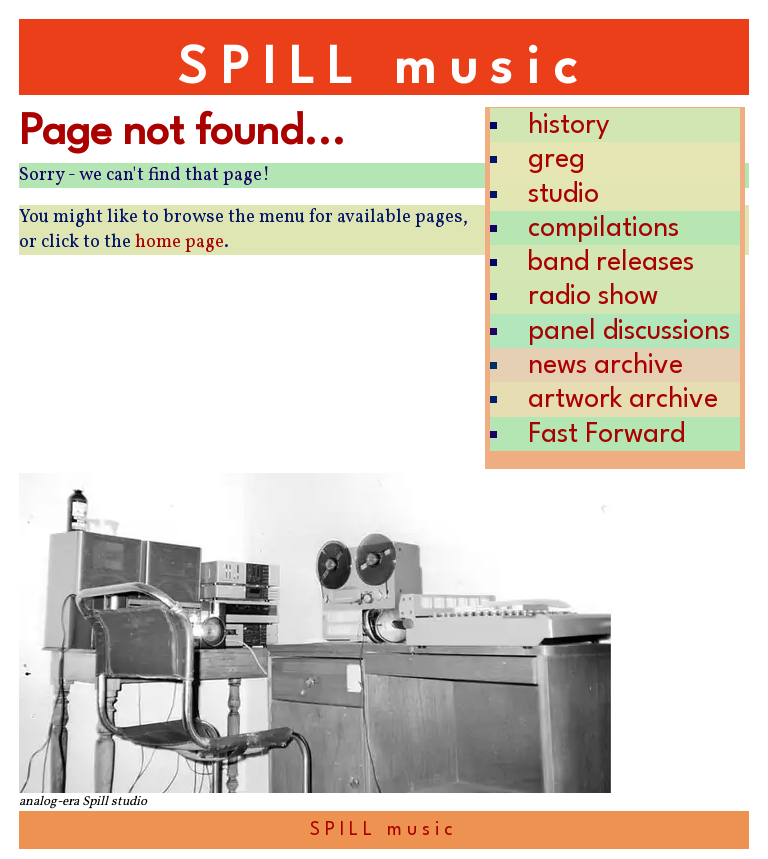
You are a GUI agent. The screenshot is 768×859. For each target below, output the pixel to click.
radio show (593, 296)
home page (179, 242)
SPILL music (383, 70)
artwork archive (623, 399)
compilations (603, 228)
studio (563, 194)
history (569, 125)
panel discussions (629, 331)
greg (556, 159)
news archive (605, 365)
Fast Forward (606, 434)
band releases (611, 262)
